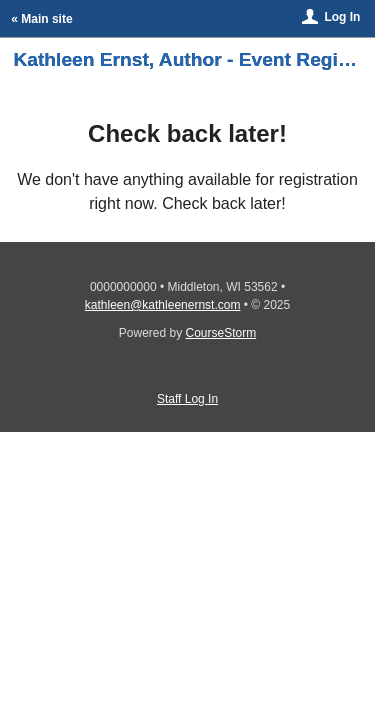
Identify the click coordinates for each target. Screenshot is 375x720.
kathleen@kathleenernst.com (163, 305)
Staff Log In (187, 399)
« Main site (41, 19)
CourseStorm (221, 333)
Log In (342, 17)
